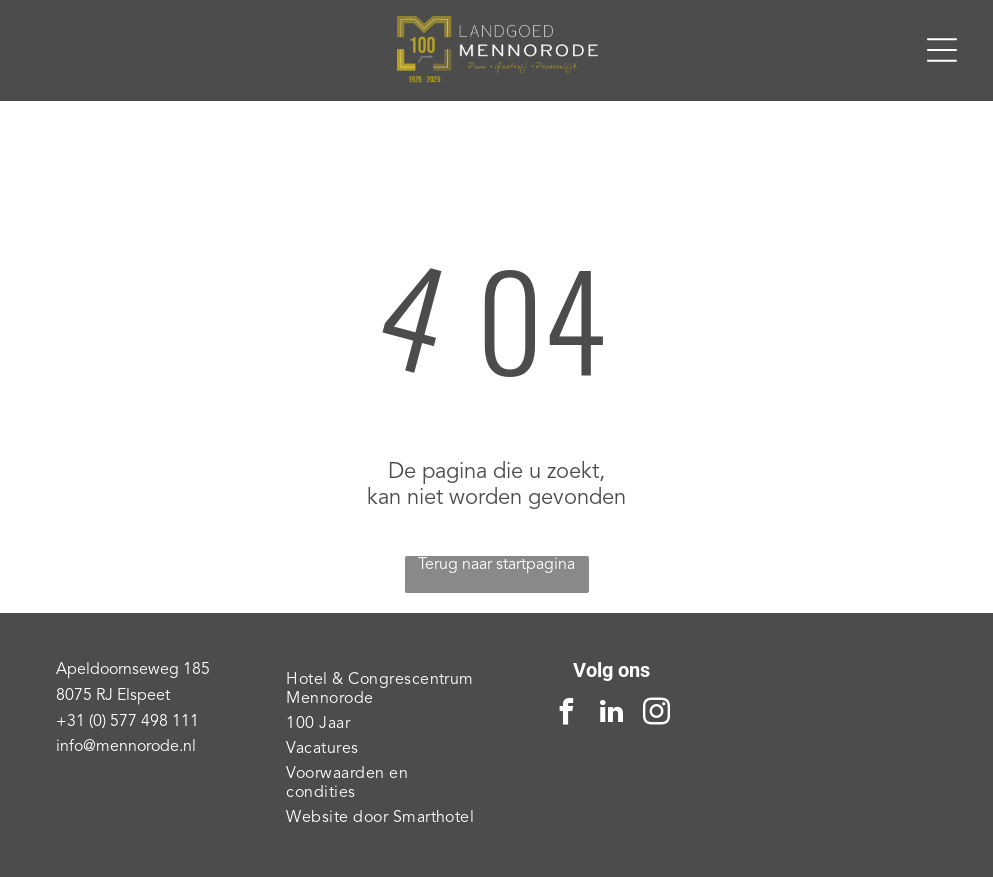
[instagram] (657, 714)
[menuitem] (381, 690)
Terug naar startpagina (496, 565)
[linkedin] (612, 714)
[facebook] (567, 714)
